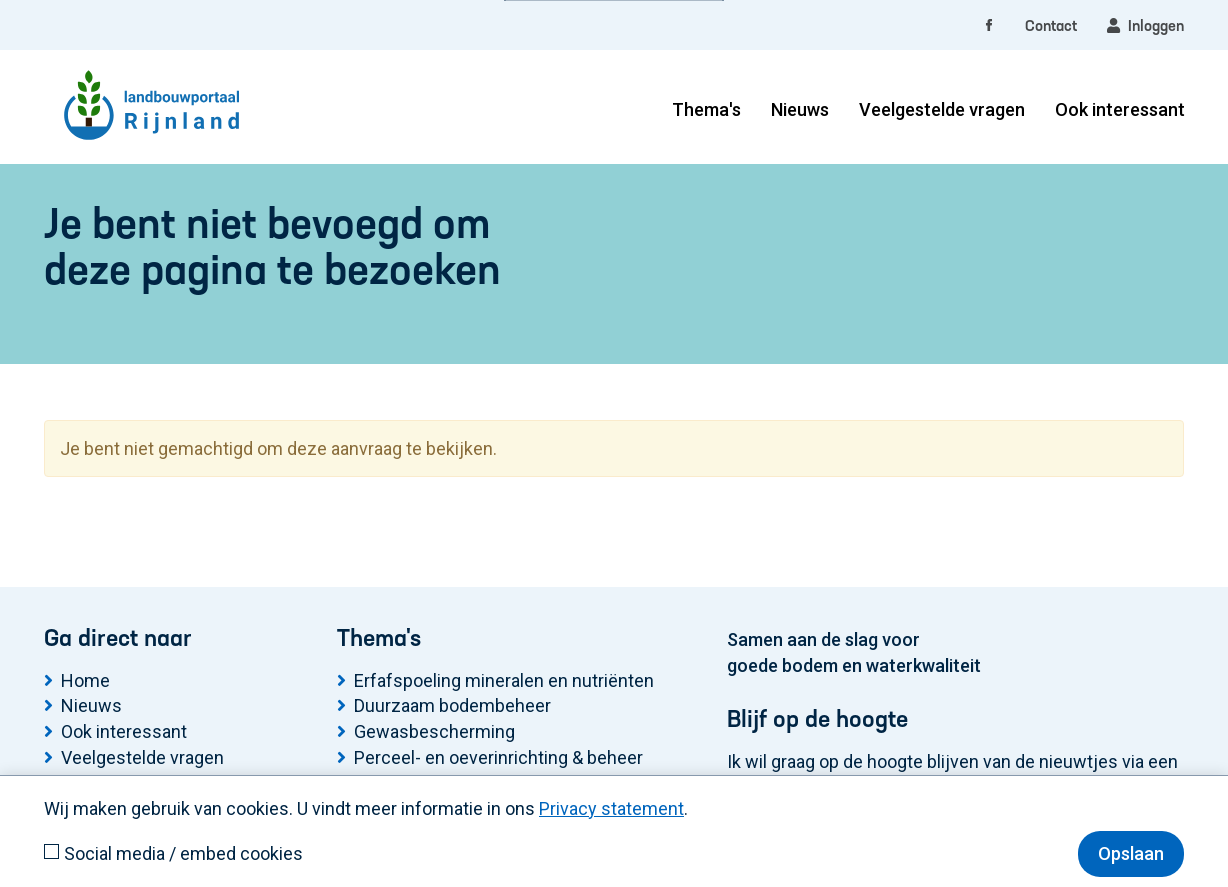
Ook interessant (1120, 109)
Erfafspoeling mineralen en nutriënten (504, 680)
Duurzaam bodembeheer (452, 705)
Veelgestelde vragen (942, 109)
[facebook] (989, 27)
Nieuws (800, 109)
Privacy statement (611, 808)
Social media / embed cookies (183, 853)
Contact (1051, 26)
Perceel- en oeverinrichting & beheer (498, 757)
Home (85, 680)
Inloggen (1145, 26)
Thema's (706, 109)
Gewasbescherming (434, 731)
